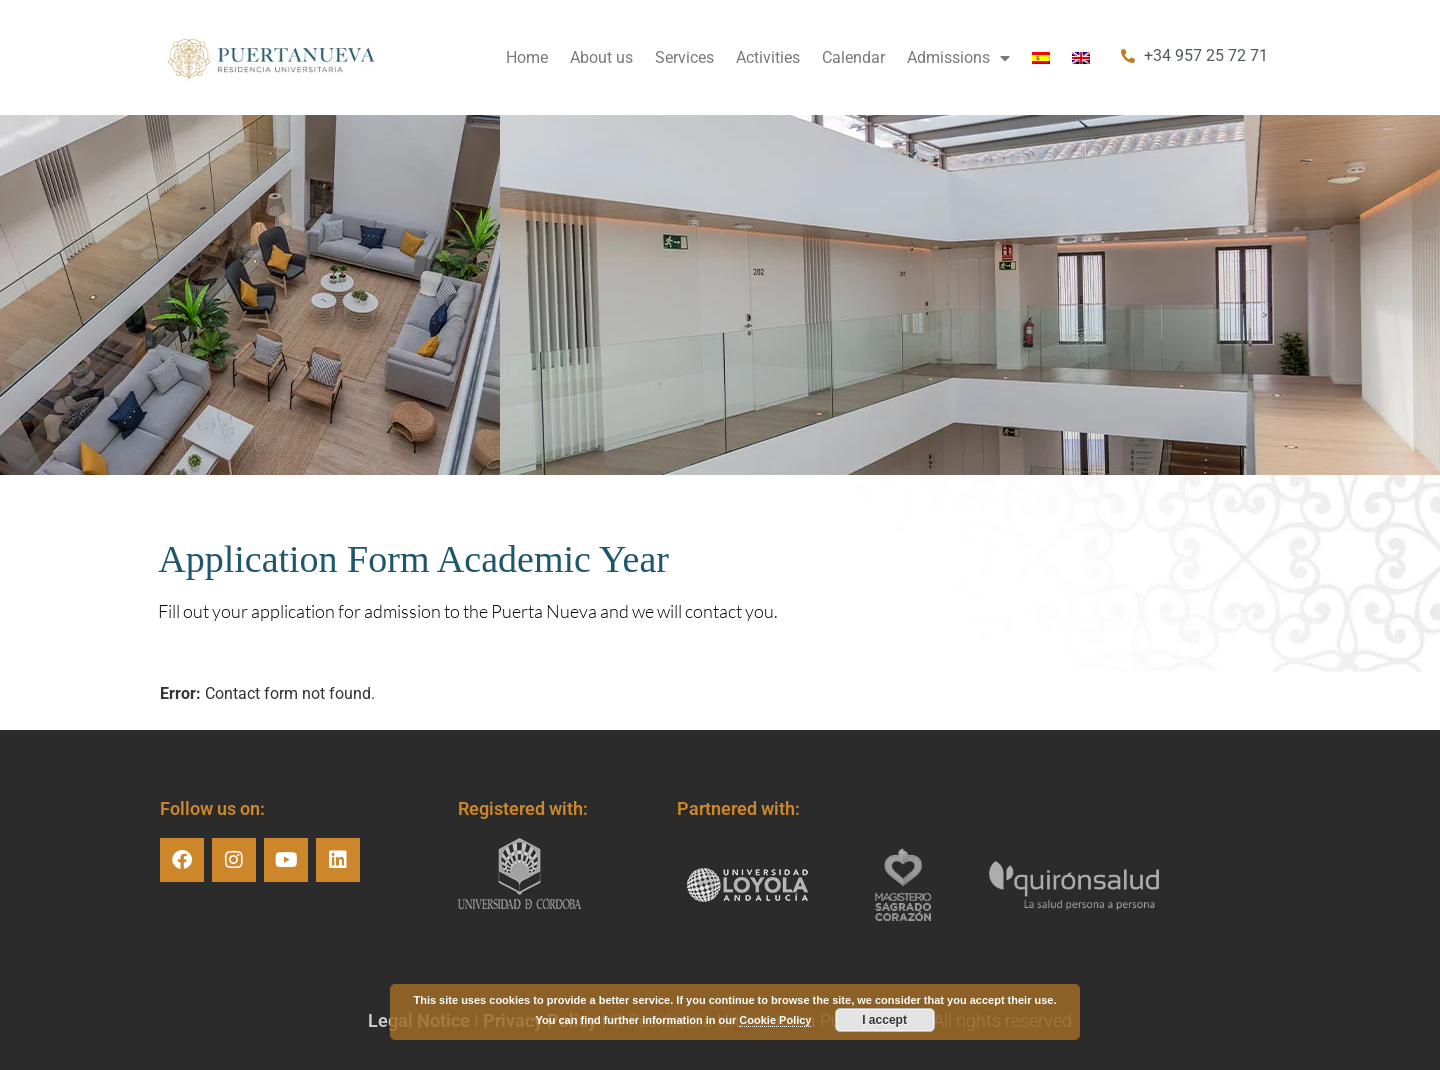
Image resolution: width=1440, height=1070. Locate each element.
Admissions (958, 58)
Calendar (853, 57)
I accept (884, 1020)
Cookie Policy (775, 1020)
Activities (768, 57)
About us (601, 57)
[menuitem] (1041, 58)
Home (527, 57)
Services (684, 57)
